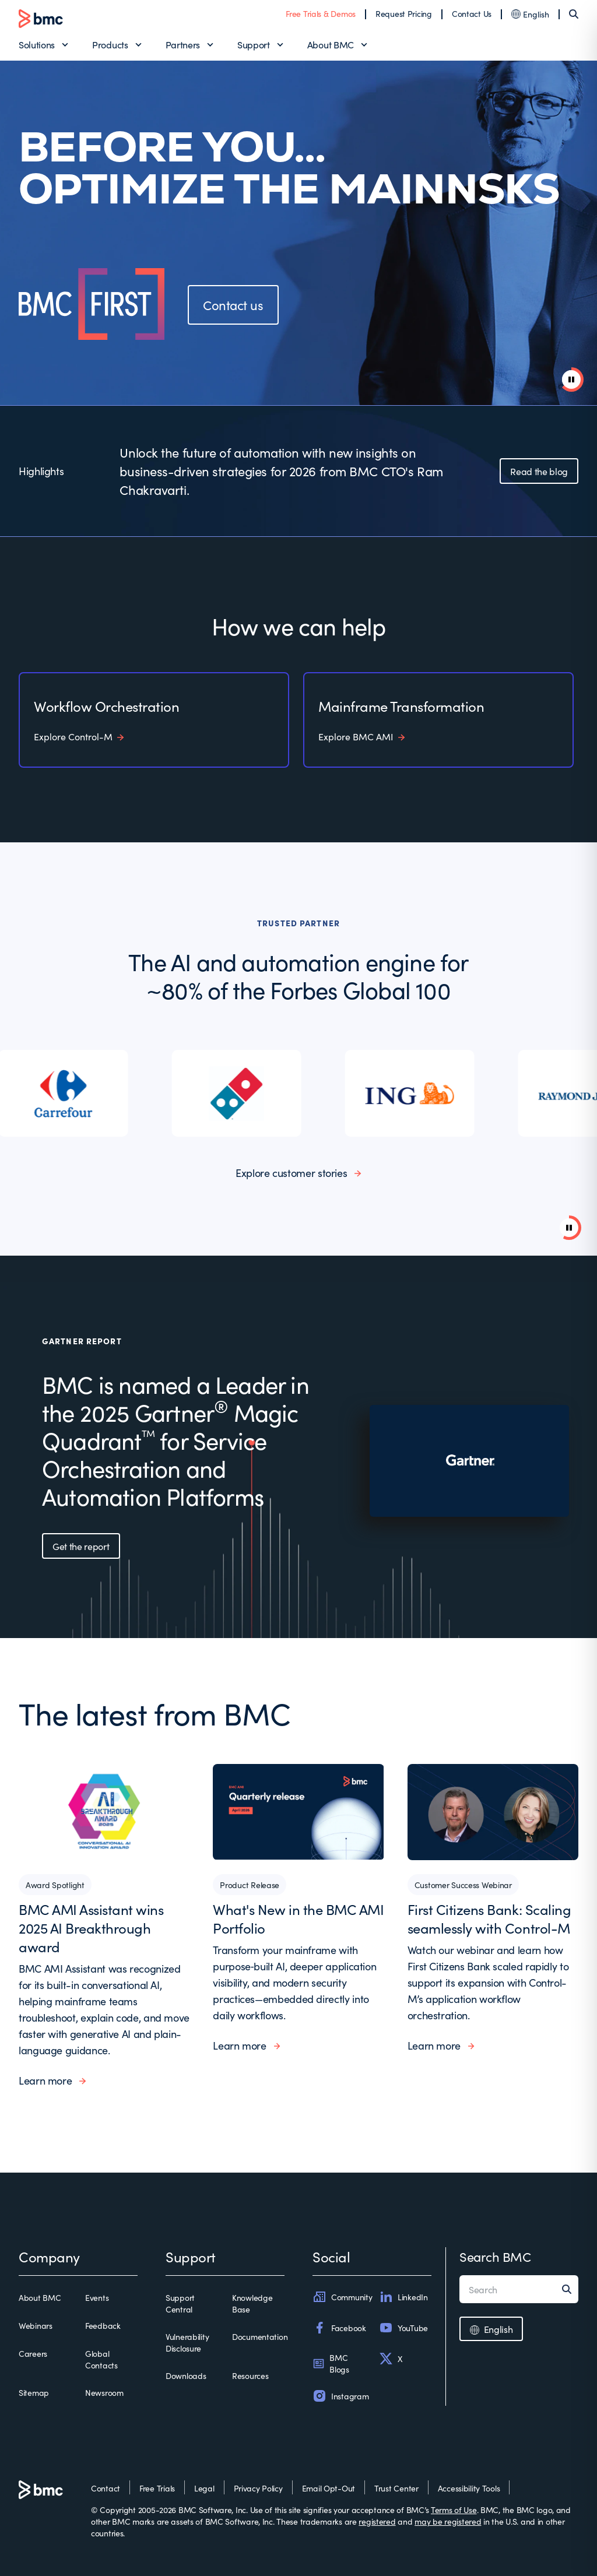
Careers (33, 2353)
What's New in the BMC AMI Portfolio (298, 1918)
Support (253, 44)
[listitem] (66, 1093)
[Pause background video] (569, 1227)
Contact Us (471, 13)
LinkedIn (403, 2297)
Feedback (103, 2325)
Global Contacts (101, 2359)
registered (377, 2521)
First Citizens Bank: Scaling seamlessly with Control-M (489, 1918)
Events (96, 2297)
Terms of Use (454, 2509)
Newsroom (104, 2392)
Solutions (37, 44)
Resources (250, 2375)
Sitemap (34, 2392)
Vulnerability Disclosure (187, 2342)
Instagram (340, 2396)
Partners (183, 44)
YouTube (403, 2328)
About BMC (330, 44)
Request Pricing (403, 13)
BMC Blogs (330, 2363)
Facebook (339, 2328)
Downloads (186, 2375)
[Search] (573, 14)
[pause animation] (571, 379)
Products (110, 44)
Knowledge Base (252, 2303)
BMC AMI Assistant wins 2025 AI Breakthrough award (91, 1927)
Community (342, 2297)
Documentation (259, 2336)
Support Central (180, 2303)
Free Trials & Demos (321, 13)
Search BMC (495, 2256)
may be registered (448, 2521)
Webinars (35, 2325)
